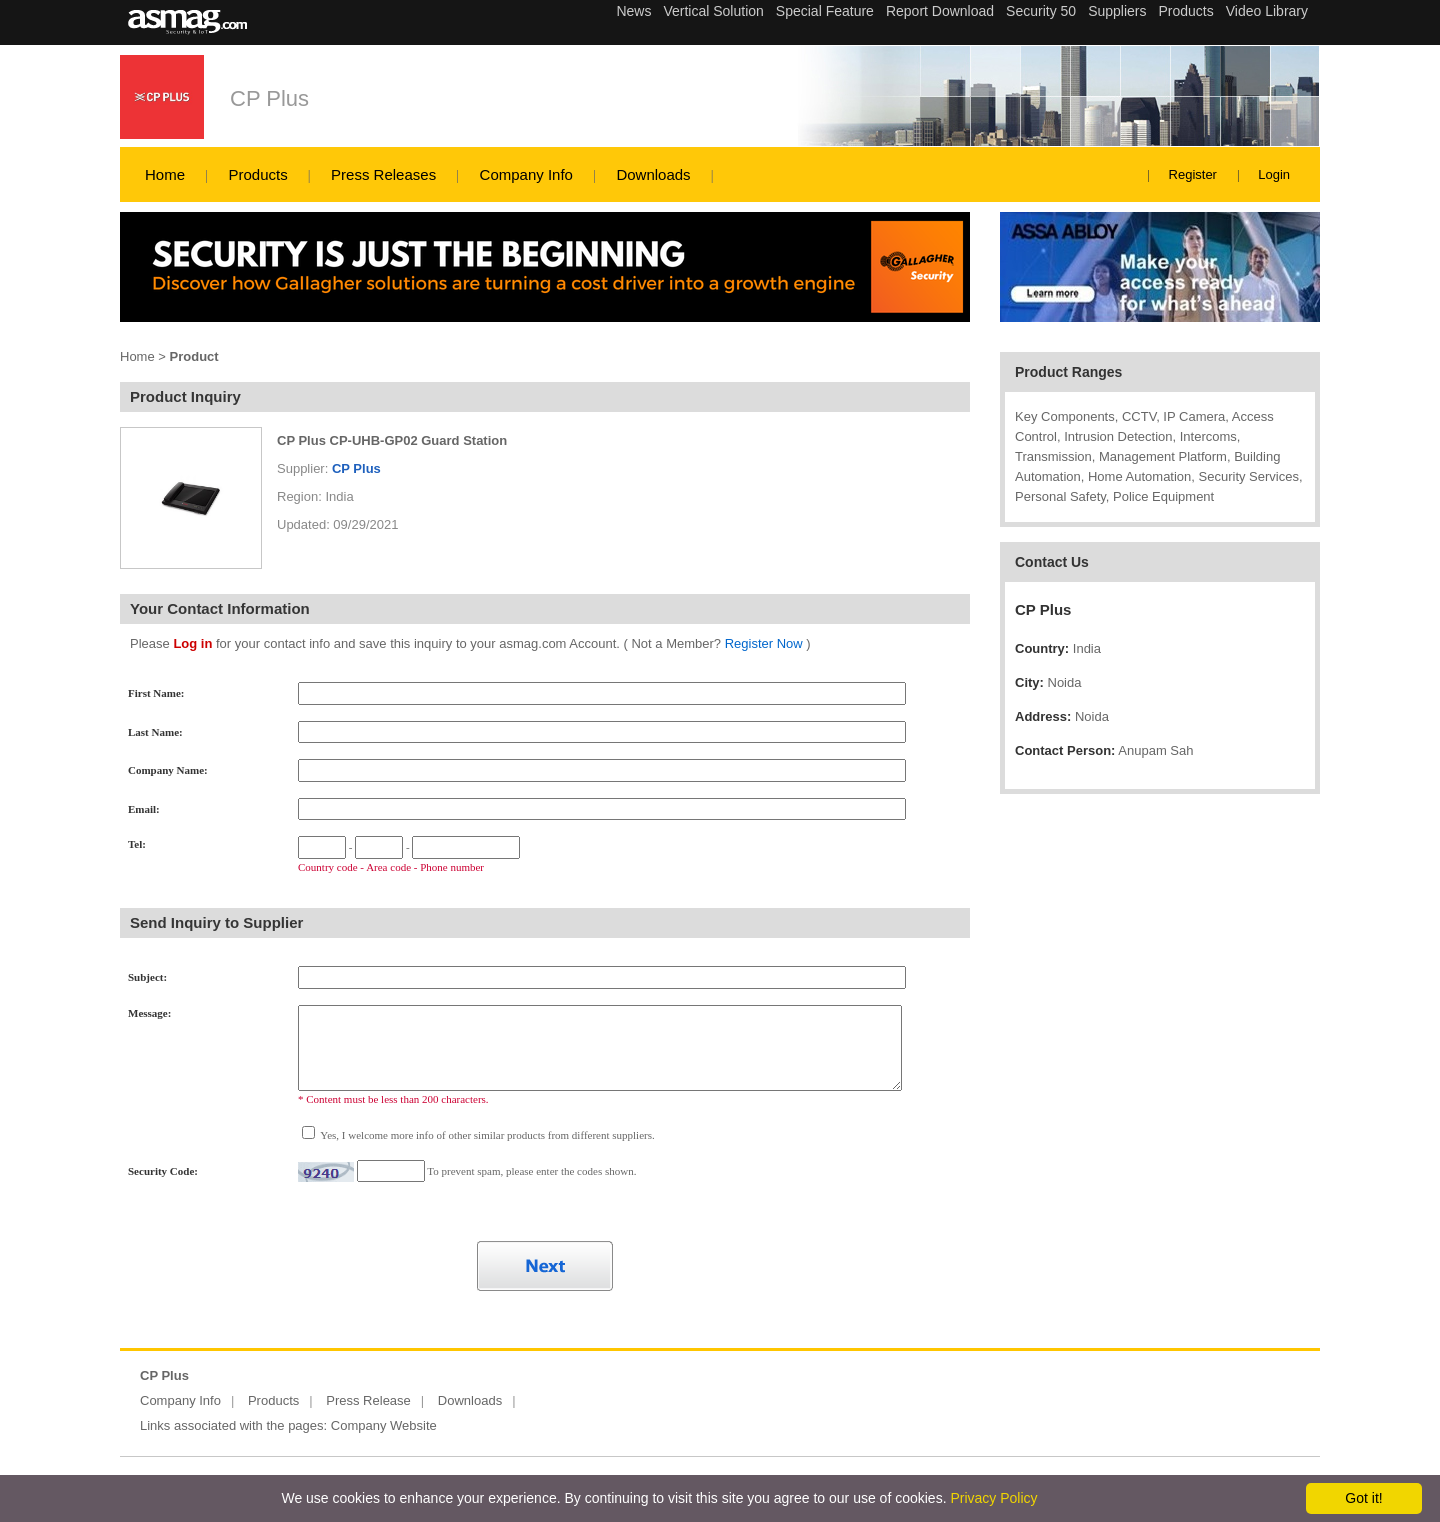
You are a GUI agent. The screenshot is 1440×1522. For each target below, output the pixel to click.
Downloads (653, 174)
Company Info (526, 174)
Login (1274, 174)
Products (257, 174)
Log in (192, 643)
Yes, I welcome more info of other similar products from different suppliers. (486, 1135)
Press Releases (383, 174)
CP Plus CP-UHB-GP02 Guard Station (392, 440)
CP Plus (269, 98)
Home (165, 174)
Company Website (384, 1425)
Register (1193, 174)
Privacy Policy (993, 1498)
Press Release (368, 1400)
